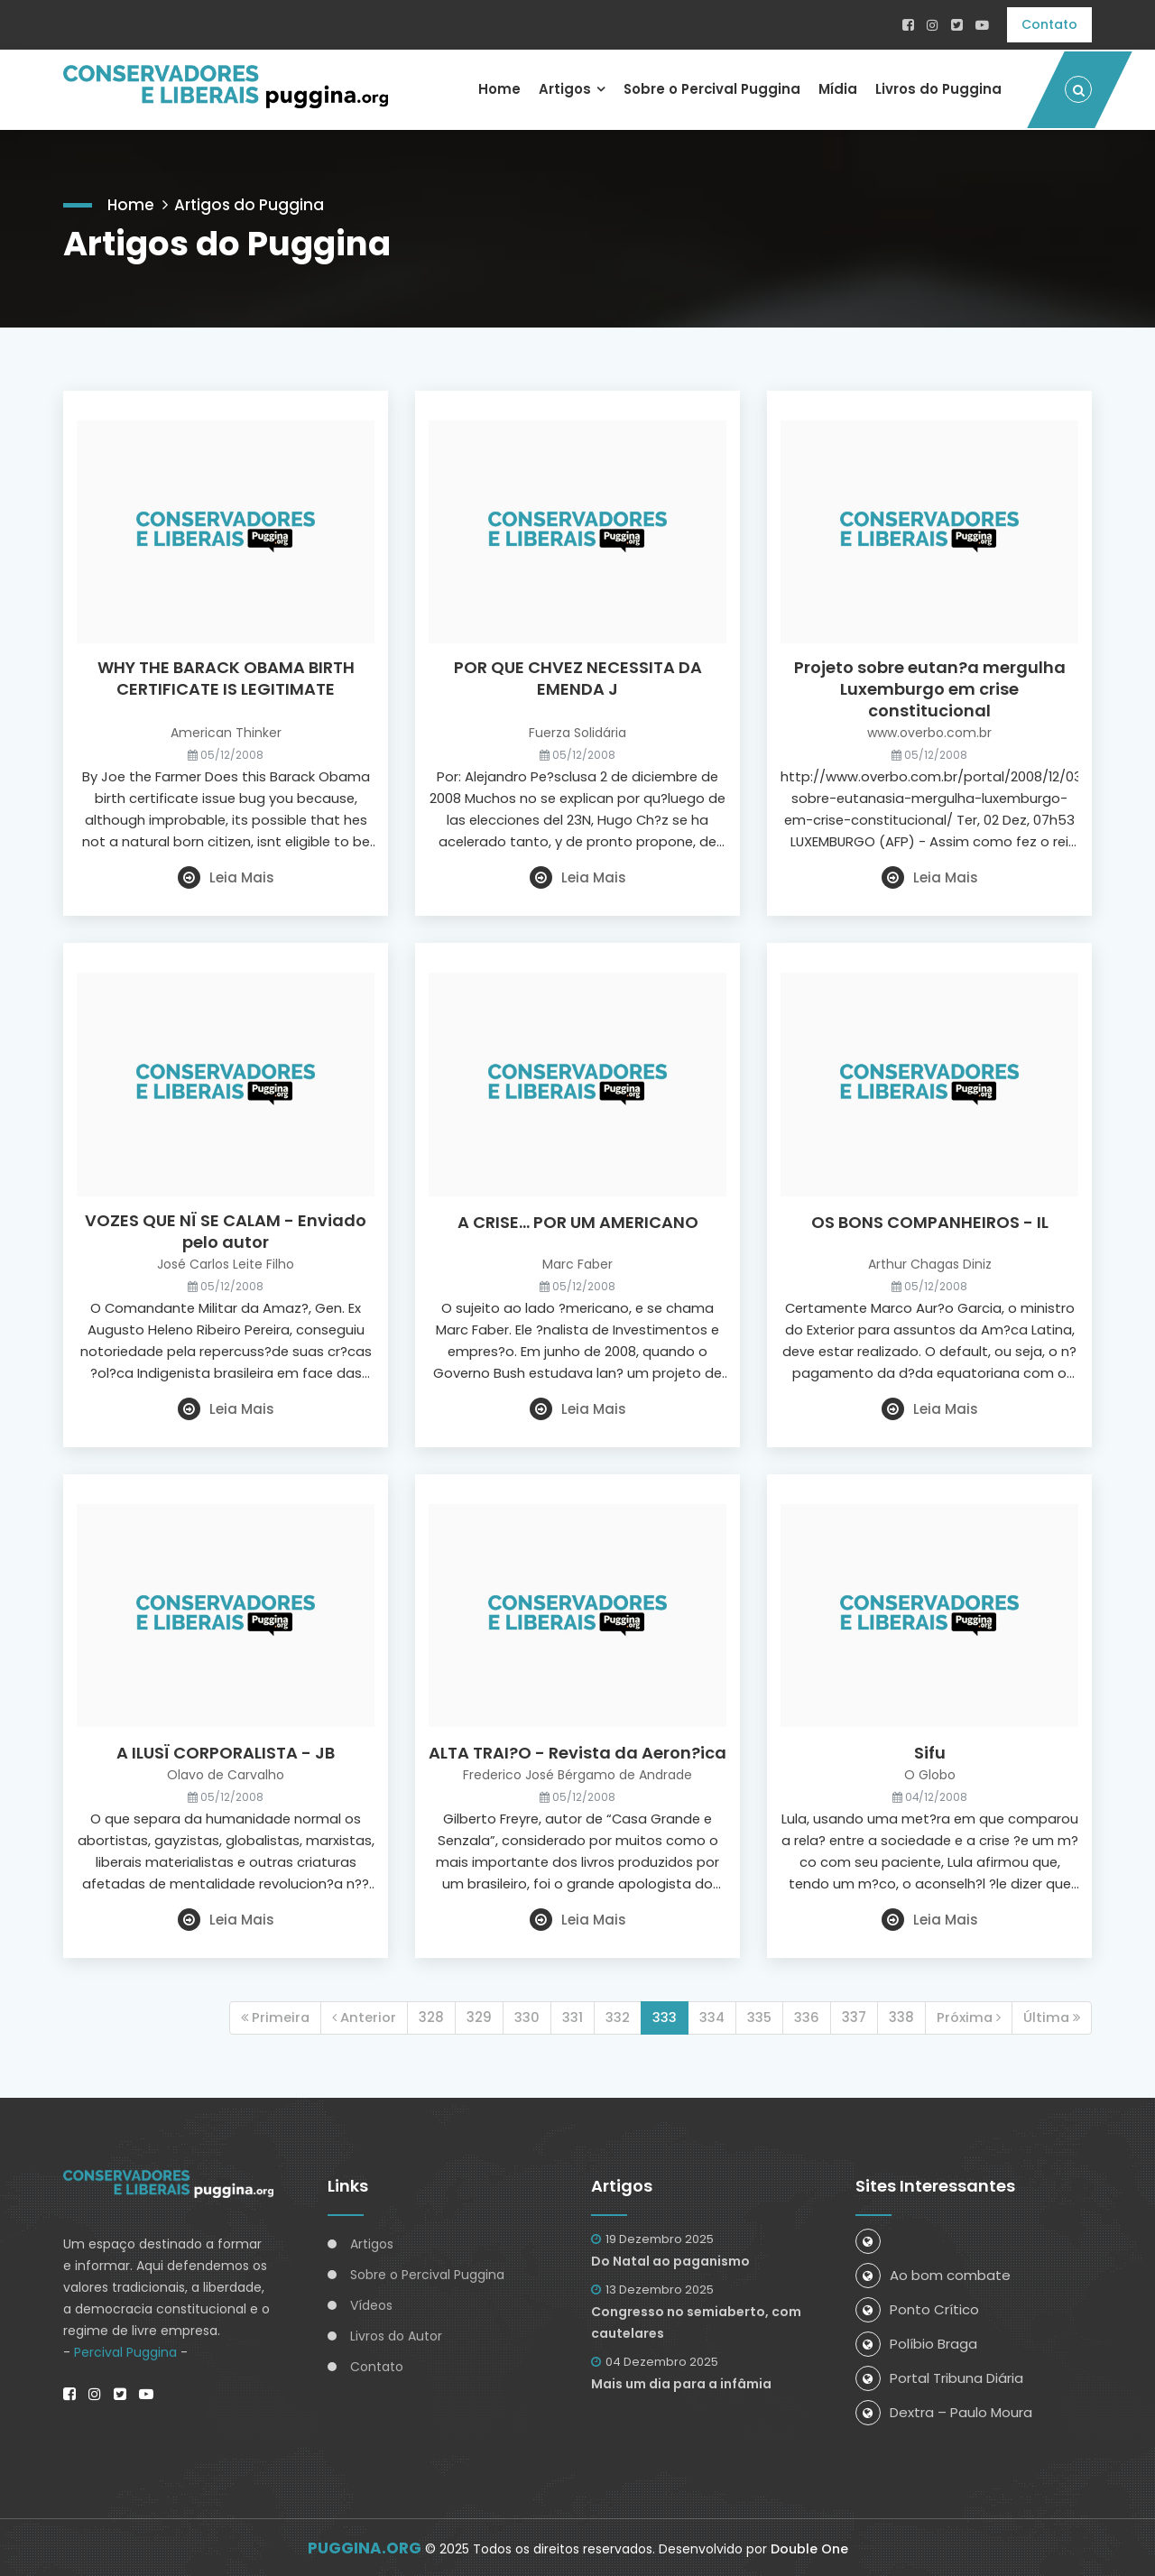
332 (613, 2016)
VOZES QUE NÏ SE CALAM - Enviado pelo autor (225, 1229)
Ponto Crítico (917, 2307)
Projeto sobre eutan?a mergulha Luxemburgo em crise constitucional (930, 688)
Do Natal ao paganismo (670, 2259)
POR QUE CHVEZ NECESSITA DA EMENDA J (578, 677)
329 (474, 2016)
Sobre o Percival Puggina (708, 87)
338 (898, 2016)
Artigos (559, 87)
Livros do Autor (396, 2334)
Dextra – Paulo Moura (943, 2410)
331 (568, 2016)
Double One (809, 2547)
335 (756, 2016)
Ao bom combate (933, 2273)
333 (660, 2016)
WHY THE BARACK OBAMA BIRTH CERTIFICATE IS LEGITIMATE (226, 677)
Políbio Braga (916, 2341)
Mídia (836, 87)
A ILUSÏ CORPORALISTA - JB (225, 1752)
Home (494, 87)
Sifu (930, 1752)
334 (708, 2016)
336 (804, 2016)
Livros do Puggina (938, 87)
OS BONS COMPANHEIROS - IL (930, 1221)
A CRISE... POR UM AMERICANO (577, 1221)
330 (522, 2016)
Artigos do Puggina (253, 200)
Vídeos (371, 2303)
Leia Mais (226, 876)
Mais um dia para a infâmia (681, 2382)
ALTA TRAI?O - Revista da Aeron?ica (577, 1752)
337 (851, 2016)
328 (426, 2016)
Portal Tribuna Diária (939, 2376)
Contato (1049, 24)
